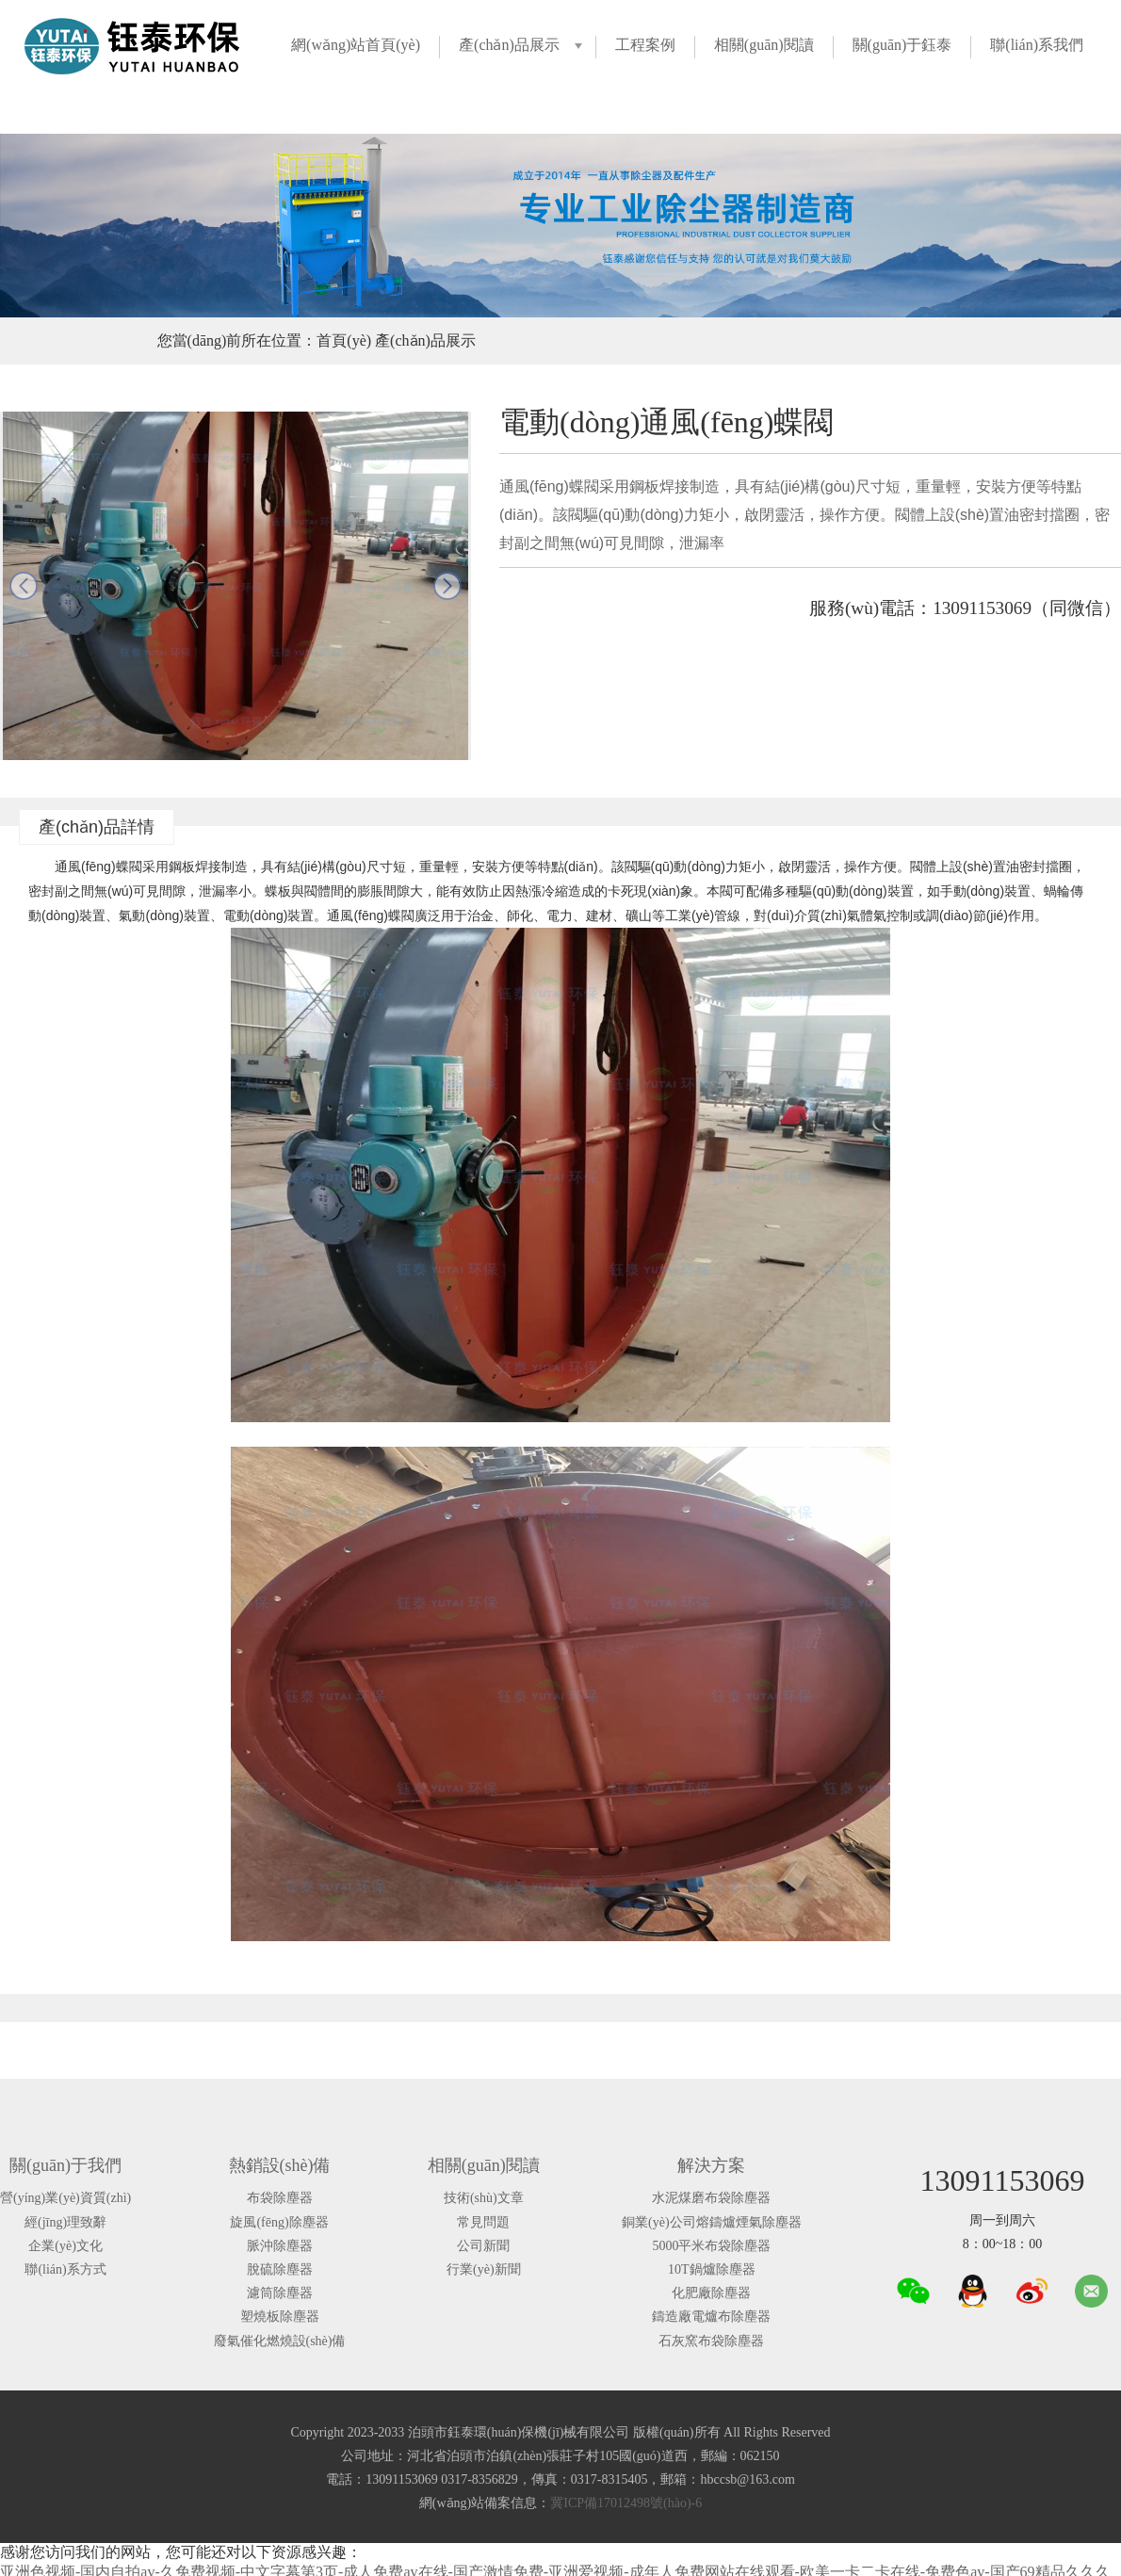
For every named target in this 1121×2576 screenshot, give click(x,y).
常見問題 (483, 2222)
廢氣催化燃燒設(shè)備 (280, 2341)
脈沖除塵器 (280, 2246)
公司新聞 (483, 2246)
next (447, 586)
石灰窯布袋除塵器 (711, 2341)
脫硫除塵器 (280, 2269)
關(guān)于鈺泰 (902, 45)
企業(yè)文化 (65, 2246)
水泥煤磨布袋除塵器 (711, 2198)
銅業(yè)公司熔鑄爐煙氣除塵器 (712, 2222)
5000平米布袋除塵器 (711, 2246)
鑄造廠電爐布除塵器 (711, 2316)
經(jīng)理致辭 (65, 2222)
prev (23, 586)
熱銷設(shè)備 (280, 2165)
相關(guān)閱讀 (764, 45)
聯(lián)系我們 (1036, 45)
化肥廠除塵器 (711, 2293)
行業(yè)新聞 (484, 2269)
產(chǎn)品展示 (509, 45)
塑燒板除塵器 (279, 2316)
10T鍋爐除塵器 (711, 2269)
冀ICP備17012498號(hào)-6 (626, 2503)
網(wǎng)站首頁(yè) (355, 45)
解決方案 (711, 2165)
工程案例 (645, 45)
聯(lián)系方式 (65, 2269)
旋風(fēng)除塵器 (279, 2222)
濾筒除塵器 (280, 2293)
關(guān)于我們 (65, 2165)
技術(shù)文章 (484, 2198)
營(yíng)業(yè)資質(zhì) (65, 2198)
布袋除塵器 (280, 2198)
